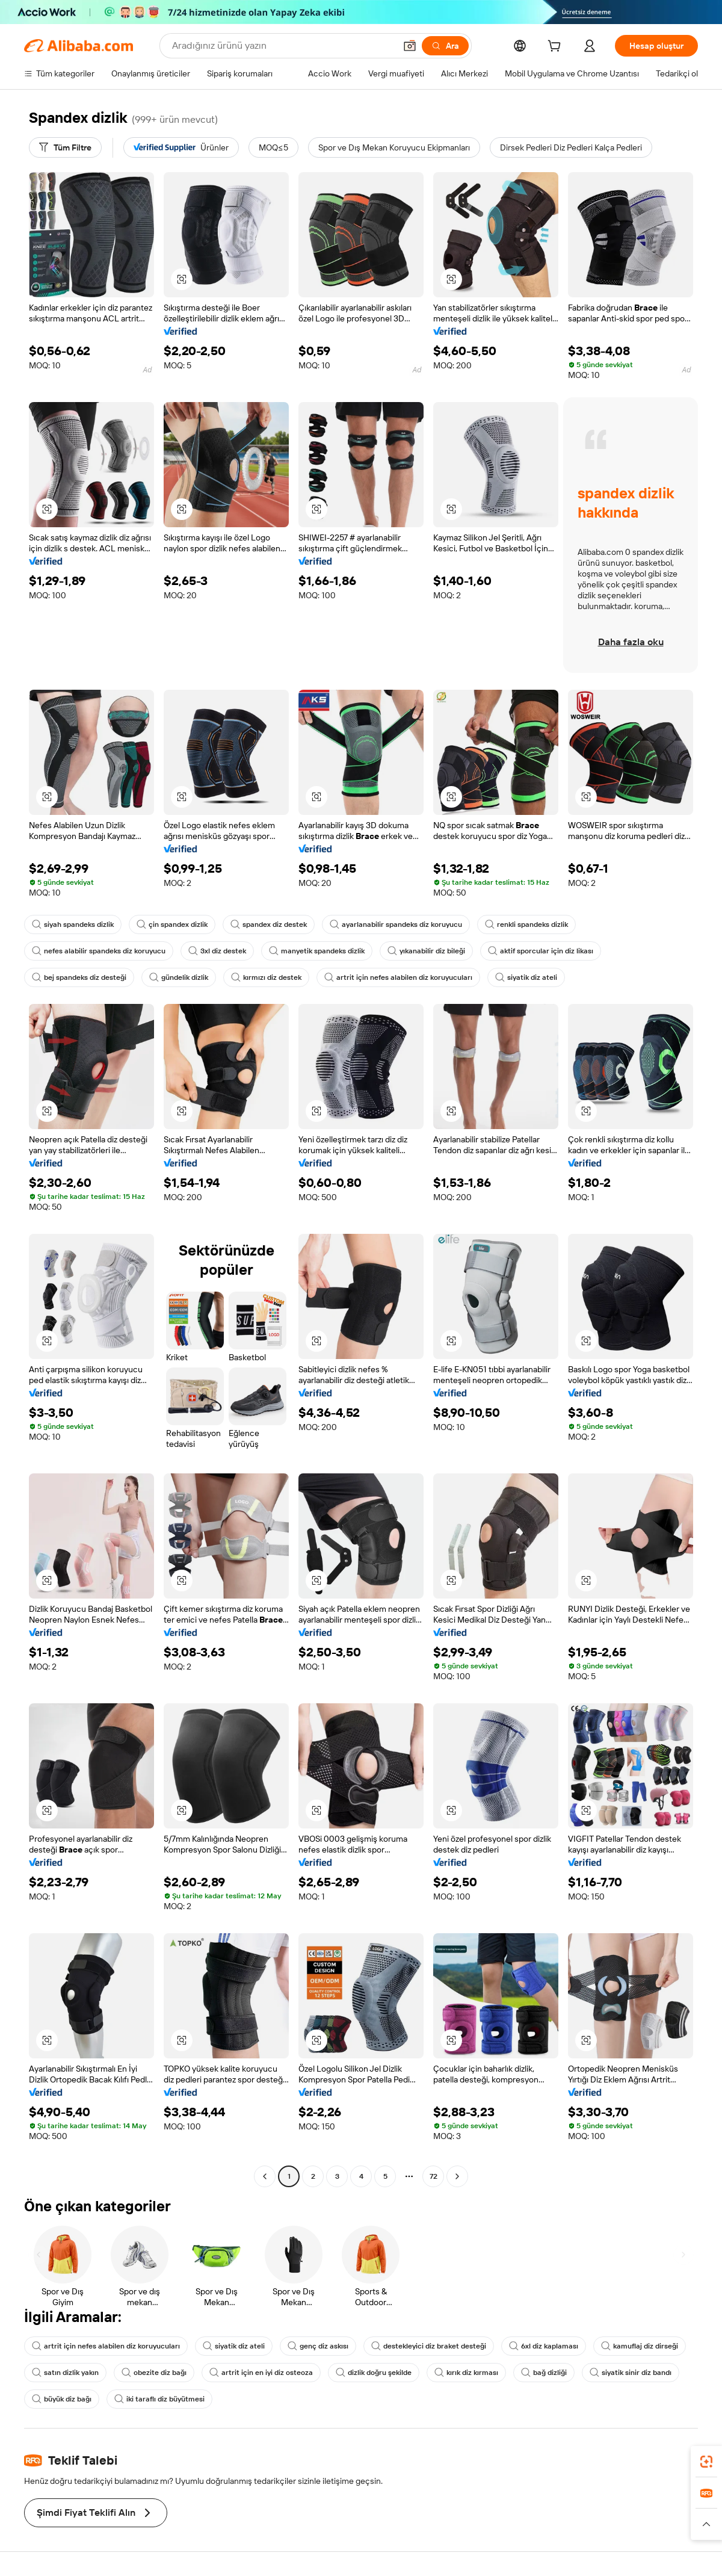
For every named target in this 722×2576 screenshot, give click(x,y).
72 (433, 2176)
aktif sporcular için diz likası (540, 951)
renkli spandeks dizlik (526, 924)
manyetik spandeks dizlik (317, 951)
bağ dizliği (544, 2372)
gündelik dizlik (178, 977)
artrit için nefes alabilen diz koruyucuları (398, 977)
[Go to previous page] (265, 2176)
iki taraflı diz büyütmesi (159, 2399)
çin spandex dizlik (172, 924)
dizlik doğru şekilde (374, 2372)
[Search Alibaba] (282, 45)
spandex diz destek (268, 924)
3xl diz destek (217, 951)
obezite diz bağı (154, 2372)
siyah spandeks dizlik (73, 924)
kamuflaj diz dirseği (639, 2346)
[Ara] (445, 45)
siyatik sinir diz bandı (630, 2372)
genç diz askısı (318, 2346)
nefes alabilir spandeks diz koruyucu (98, 951)
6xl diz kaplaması (543, 2346)
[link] (706, 2461)
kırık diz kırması (466, 2372)
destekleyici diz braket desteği (428, 2346)
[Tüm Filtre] (65, 147)
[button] (410, 46)
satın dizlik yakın (65, 2372)
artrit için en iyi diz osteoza (261, 2372)
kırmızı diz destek (266, 977)
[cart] (557, 47)
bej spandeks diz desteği (79, 977)
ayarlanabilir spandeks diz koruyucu (396, 924)
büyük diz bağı (61, 2399)
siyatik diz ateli (526, 977)
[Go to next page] (457, 2176)
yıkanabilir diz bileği (426, 951)
